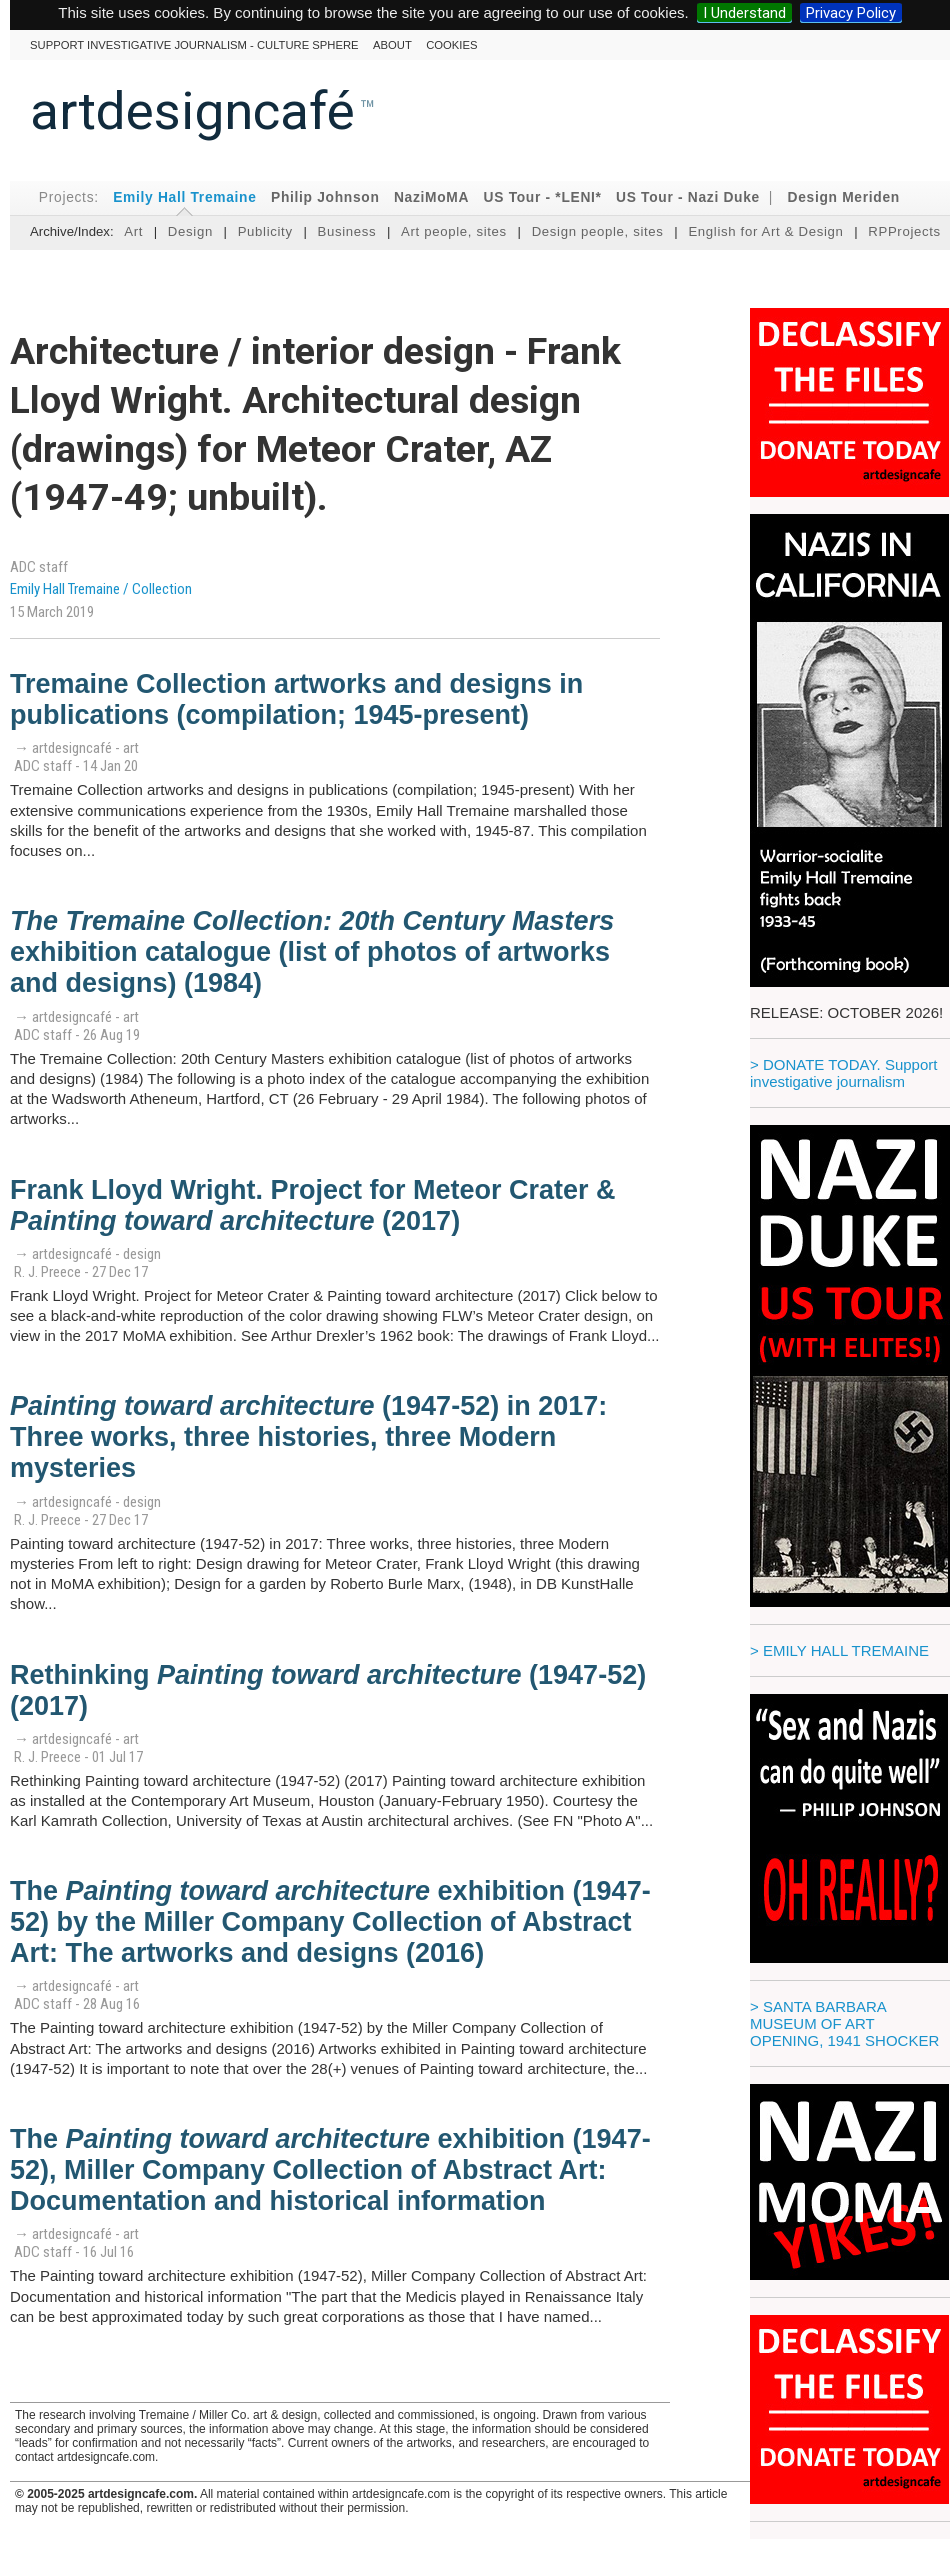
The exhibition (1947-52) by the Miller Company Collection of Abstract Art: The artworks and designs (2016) (330, 1922)
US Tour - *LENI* (543, 197)
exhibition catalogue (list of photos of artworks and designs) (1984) (312, 952)
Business (346, 231)
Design (190, 231)
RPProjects (904, 231)
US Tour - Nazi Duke (688, 197)
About (392, 45)
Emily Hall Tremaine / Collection (101, 589)
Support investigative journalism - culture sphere (194, 45)
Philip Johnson (325, 197)
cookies (451, 45)
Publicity (265, 231)
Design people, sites (598, 231)
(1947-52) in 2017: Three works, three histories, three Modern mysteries (308, 1437)
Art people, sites (454, 231)
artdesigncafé (192, 111)
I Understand (744, 13)
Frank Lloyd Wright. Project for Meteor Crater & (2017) (313, 1205)
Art (133, 231)
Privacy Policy (851, 13)
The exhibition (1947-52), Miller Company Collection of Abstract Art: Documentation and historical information (330, 2170)
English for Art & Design (765, 231)
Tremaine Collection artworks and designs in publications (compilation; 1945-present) (296, 699)
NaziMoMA (431, 197)
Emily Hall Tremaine (184, 197)
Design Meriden (844, 197)
